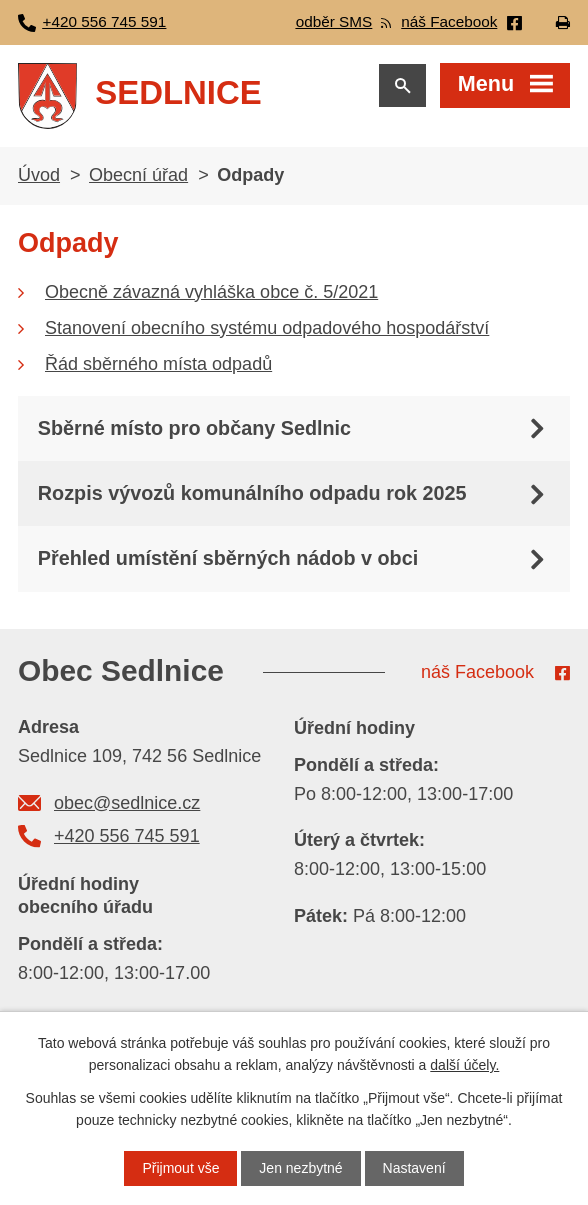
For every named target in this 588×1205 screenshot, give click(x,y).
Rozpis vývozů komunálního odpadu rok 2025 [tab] (252, 493)
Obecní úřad (138, 175)
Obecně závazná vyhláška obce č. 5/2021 (211, 292)
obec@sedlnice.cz (127, 803)
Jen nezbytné (300, 1168)
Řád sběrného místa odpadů (158, 364)
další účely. (464, 1065)
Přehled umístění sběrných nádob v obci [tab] (228, 558)
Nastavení (414, 1168)
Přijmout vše (180, 1168)
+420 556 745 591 (127, 836)
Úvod (39, 175)
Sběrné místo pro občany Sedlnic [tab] (194, 428)
